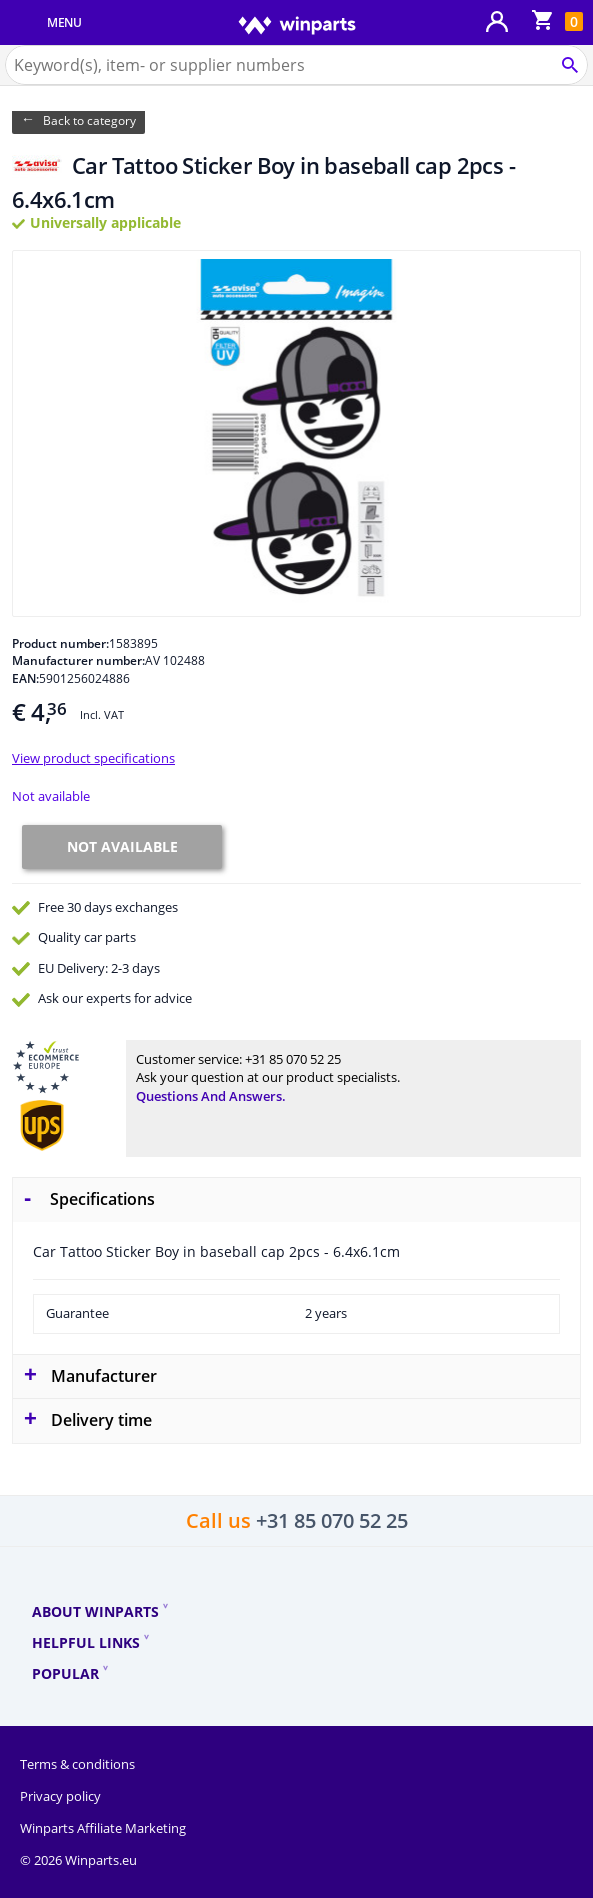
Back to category (89, 120)
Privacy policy (60, 1796)
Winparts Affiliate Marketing (103, 1828)
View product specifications (93, 758)
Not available (51, 796)
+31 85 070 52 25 (293, 1059)
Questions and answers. (211, 1096)
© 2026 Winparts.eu (78, 1860)
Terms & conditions (77, 1764)
